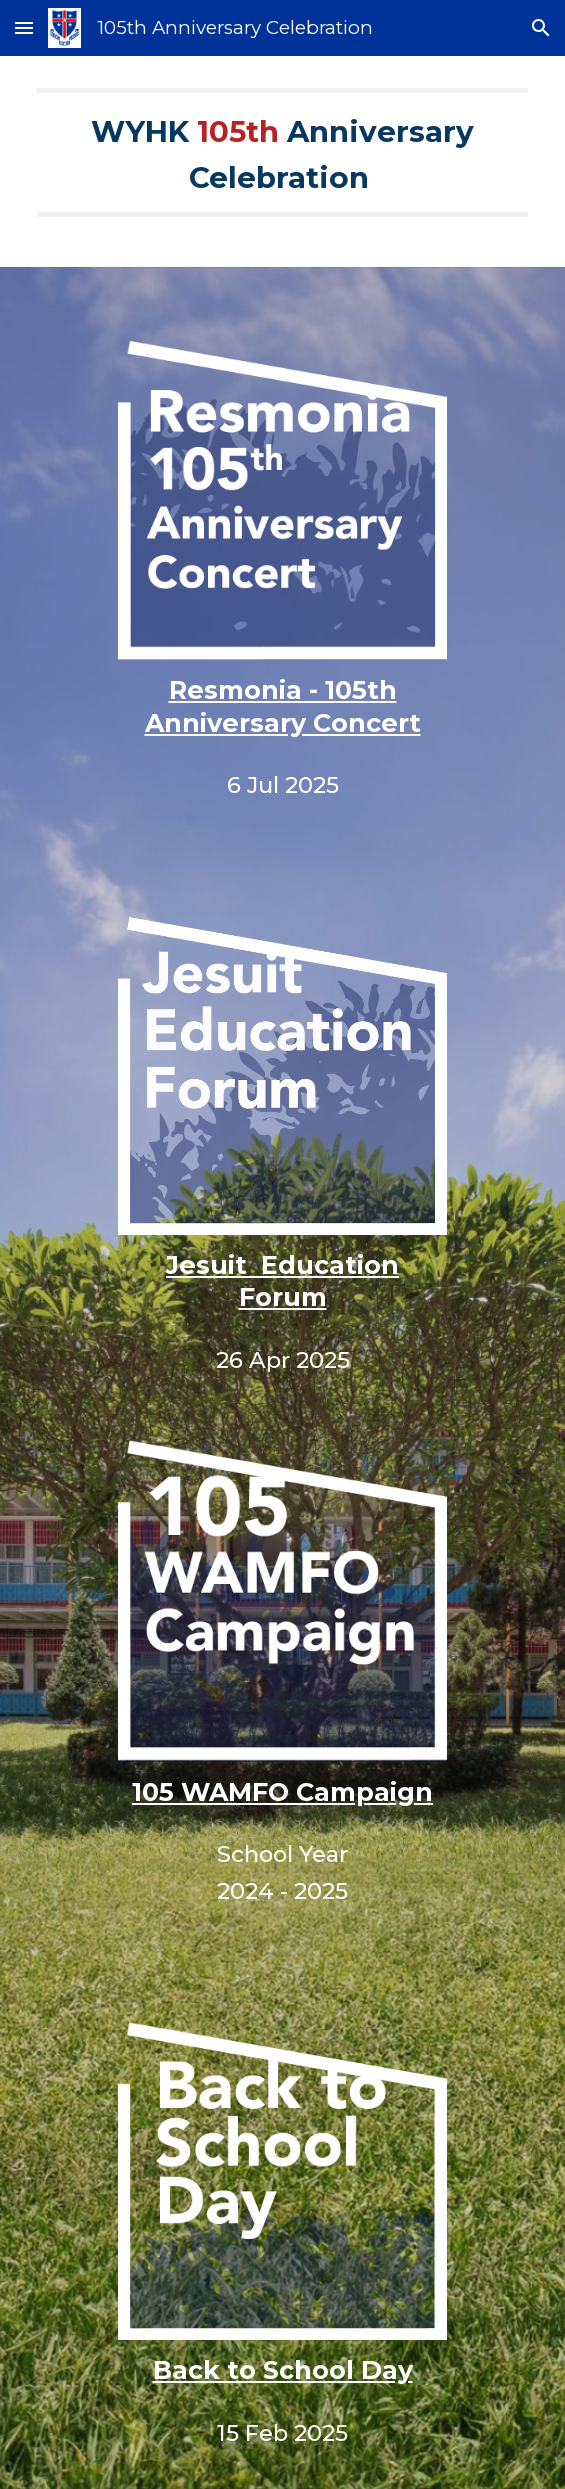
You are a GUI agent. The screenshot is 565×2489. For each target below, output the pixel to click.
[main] (282, 161)
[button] (24, 27)
